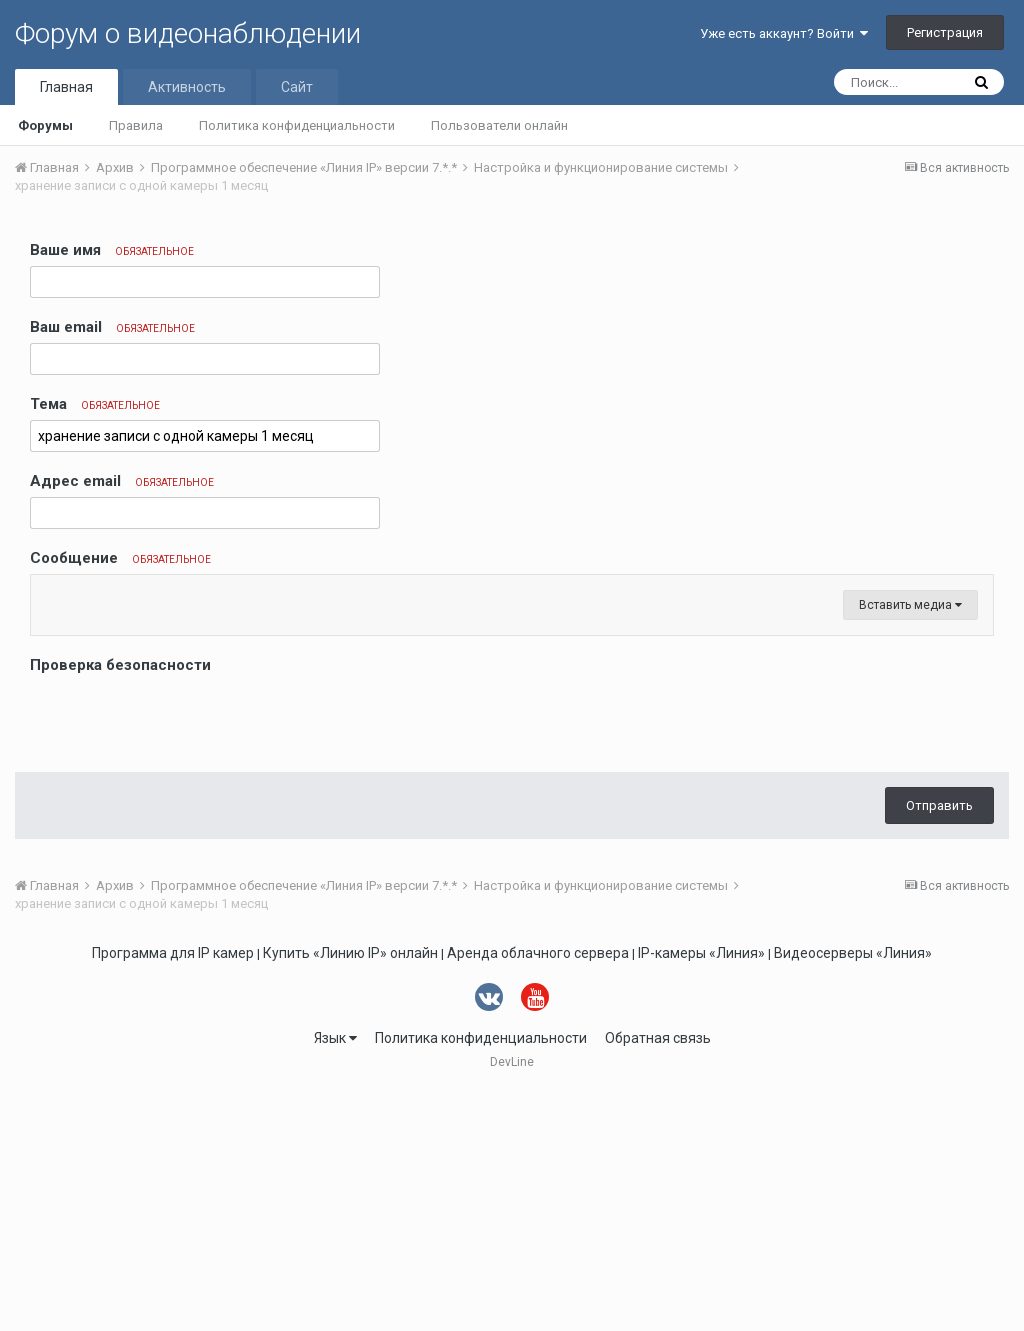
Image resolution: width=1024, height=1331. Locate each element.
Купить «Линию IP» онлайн (350, 1193)
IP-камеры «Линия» (701, 1193)
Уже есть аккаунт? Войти (784, 33)
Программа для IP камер (173, 1193)
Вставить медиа (910, 845)
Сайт (297, 87)
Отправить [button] (939, 1045)
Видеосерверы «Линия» (853, 1193)
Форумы (45, 125)
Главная (66, 87)
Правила (136, 125)
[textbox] (512, 715)
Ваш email (112, 327)
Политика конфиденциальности (297, 125)
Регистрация (945, 32)
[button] (49, 595)
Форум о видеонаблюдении (188, 33)
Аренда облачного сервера (538, 1193)
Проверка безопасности (120, 905)
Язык (335, 1278)
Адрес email (122, 481)
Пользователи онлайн (499, 125)
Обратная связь (658, 1278)
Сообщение (120, 558)
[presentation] (182, 958)
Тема (95, 404)
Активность (187, 87)
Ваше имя (112, 250)
